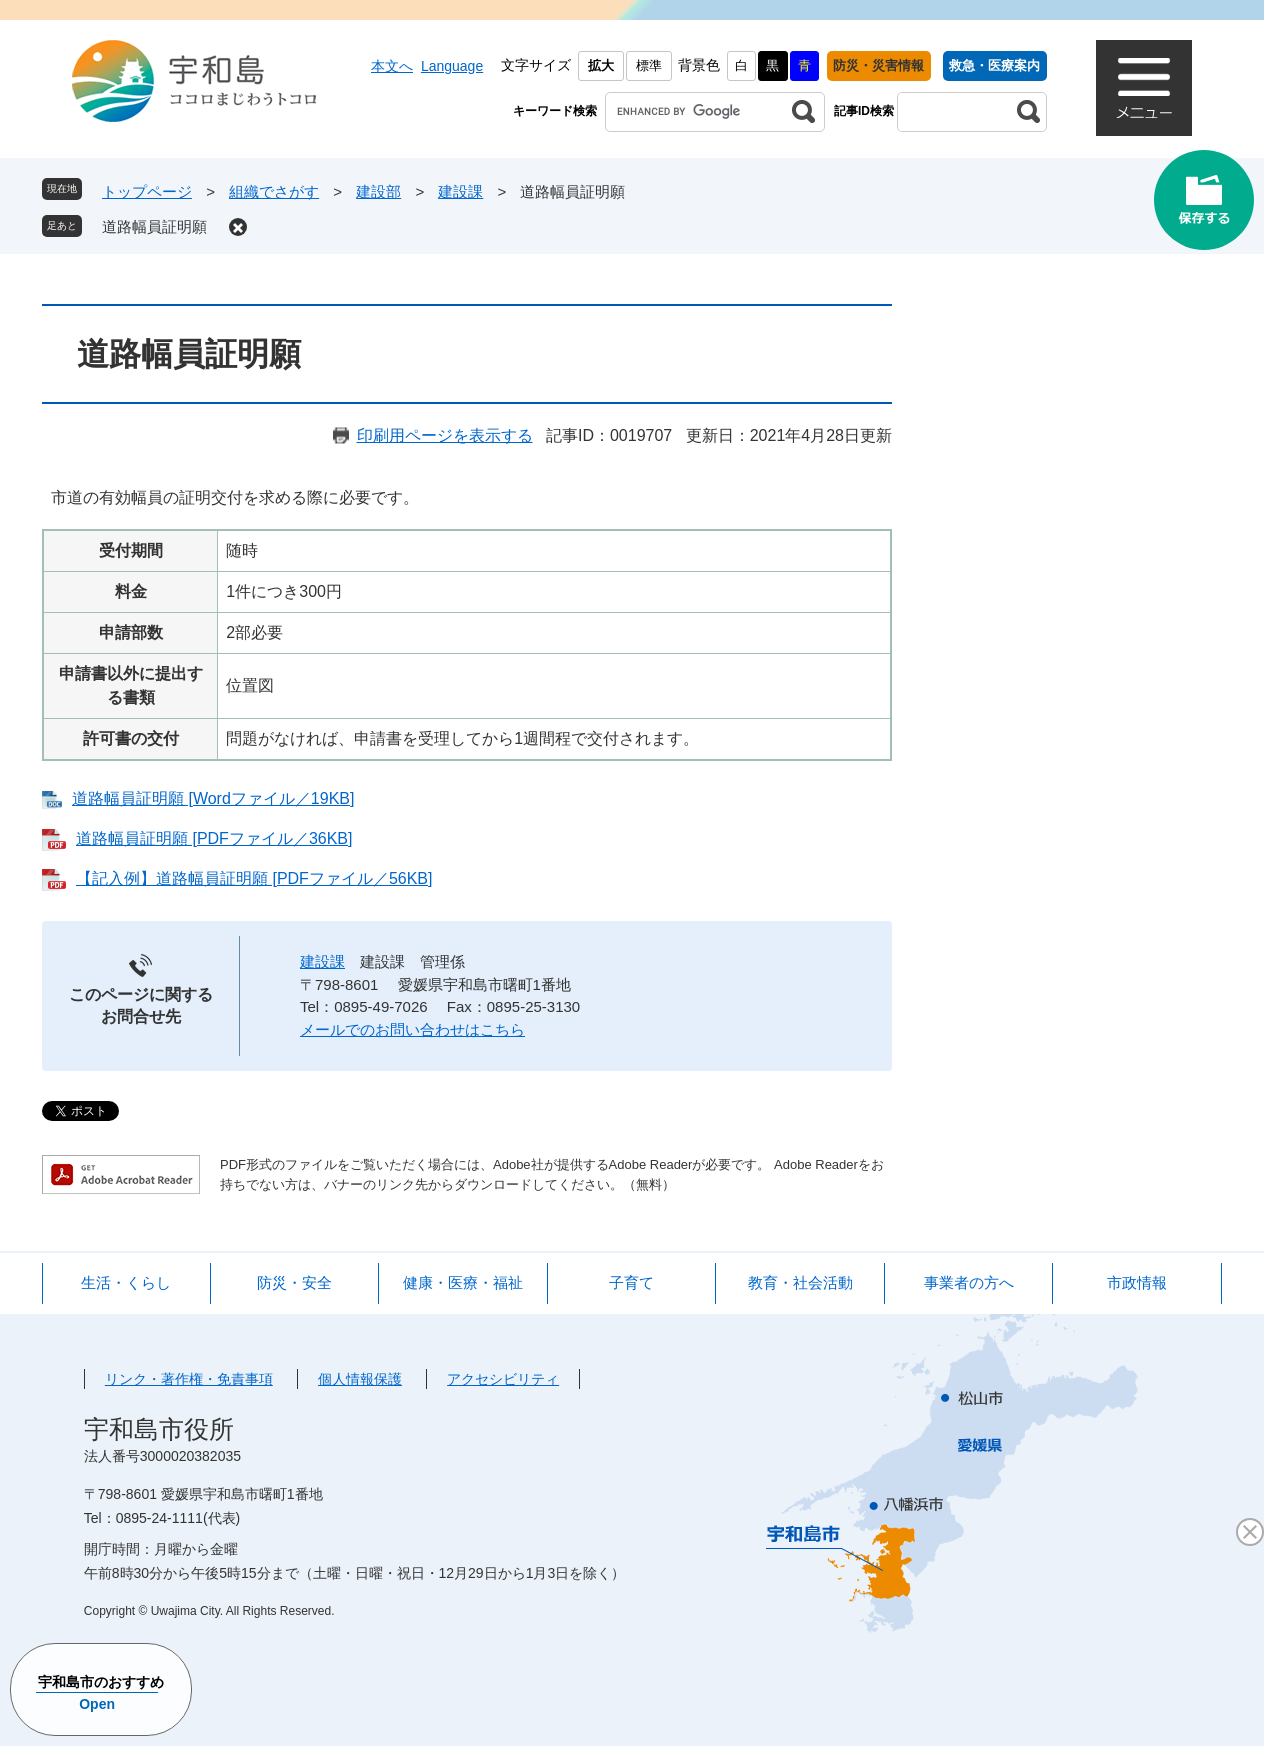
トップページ (147, 191)
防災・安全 (294, 1282)
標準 (649, 65)
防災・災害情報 (878, 65)
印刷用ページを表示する (445, 435)
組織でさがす (274, 191)
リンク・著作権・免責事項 (189, 1379)
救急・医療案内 (994, 65)
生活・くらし (126, 1282)
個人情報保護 (360, 1379)
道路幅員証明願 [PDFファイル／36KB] (214, 838)
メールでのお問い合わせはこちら (412, 1029)
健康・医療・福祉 (463, 1282)
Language (452, 66)
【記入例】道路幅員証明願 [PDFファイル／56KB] (254, 878)
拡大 (601, 65)
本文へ (392, 66)
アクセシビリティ (503, 1379)
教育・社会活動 (800, 1282)
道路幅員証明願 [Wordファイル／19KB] (213, 798)
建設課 (460, 191)
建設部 (378, 191)
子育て (631, 1282)
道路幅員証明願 (154, 226)
